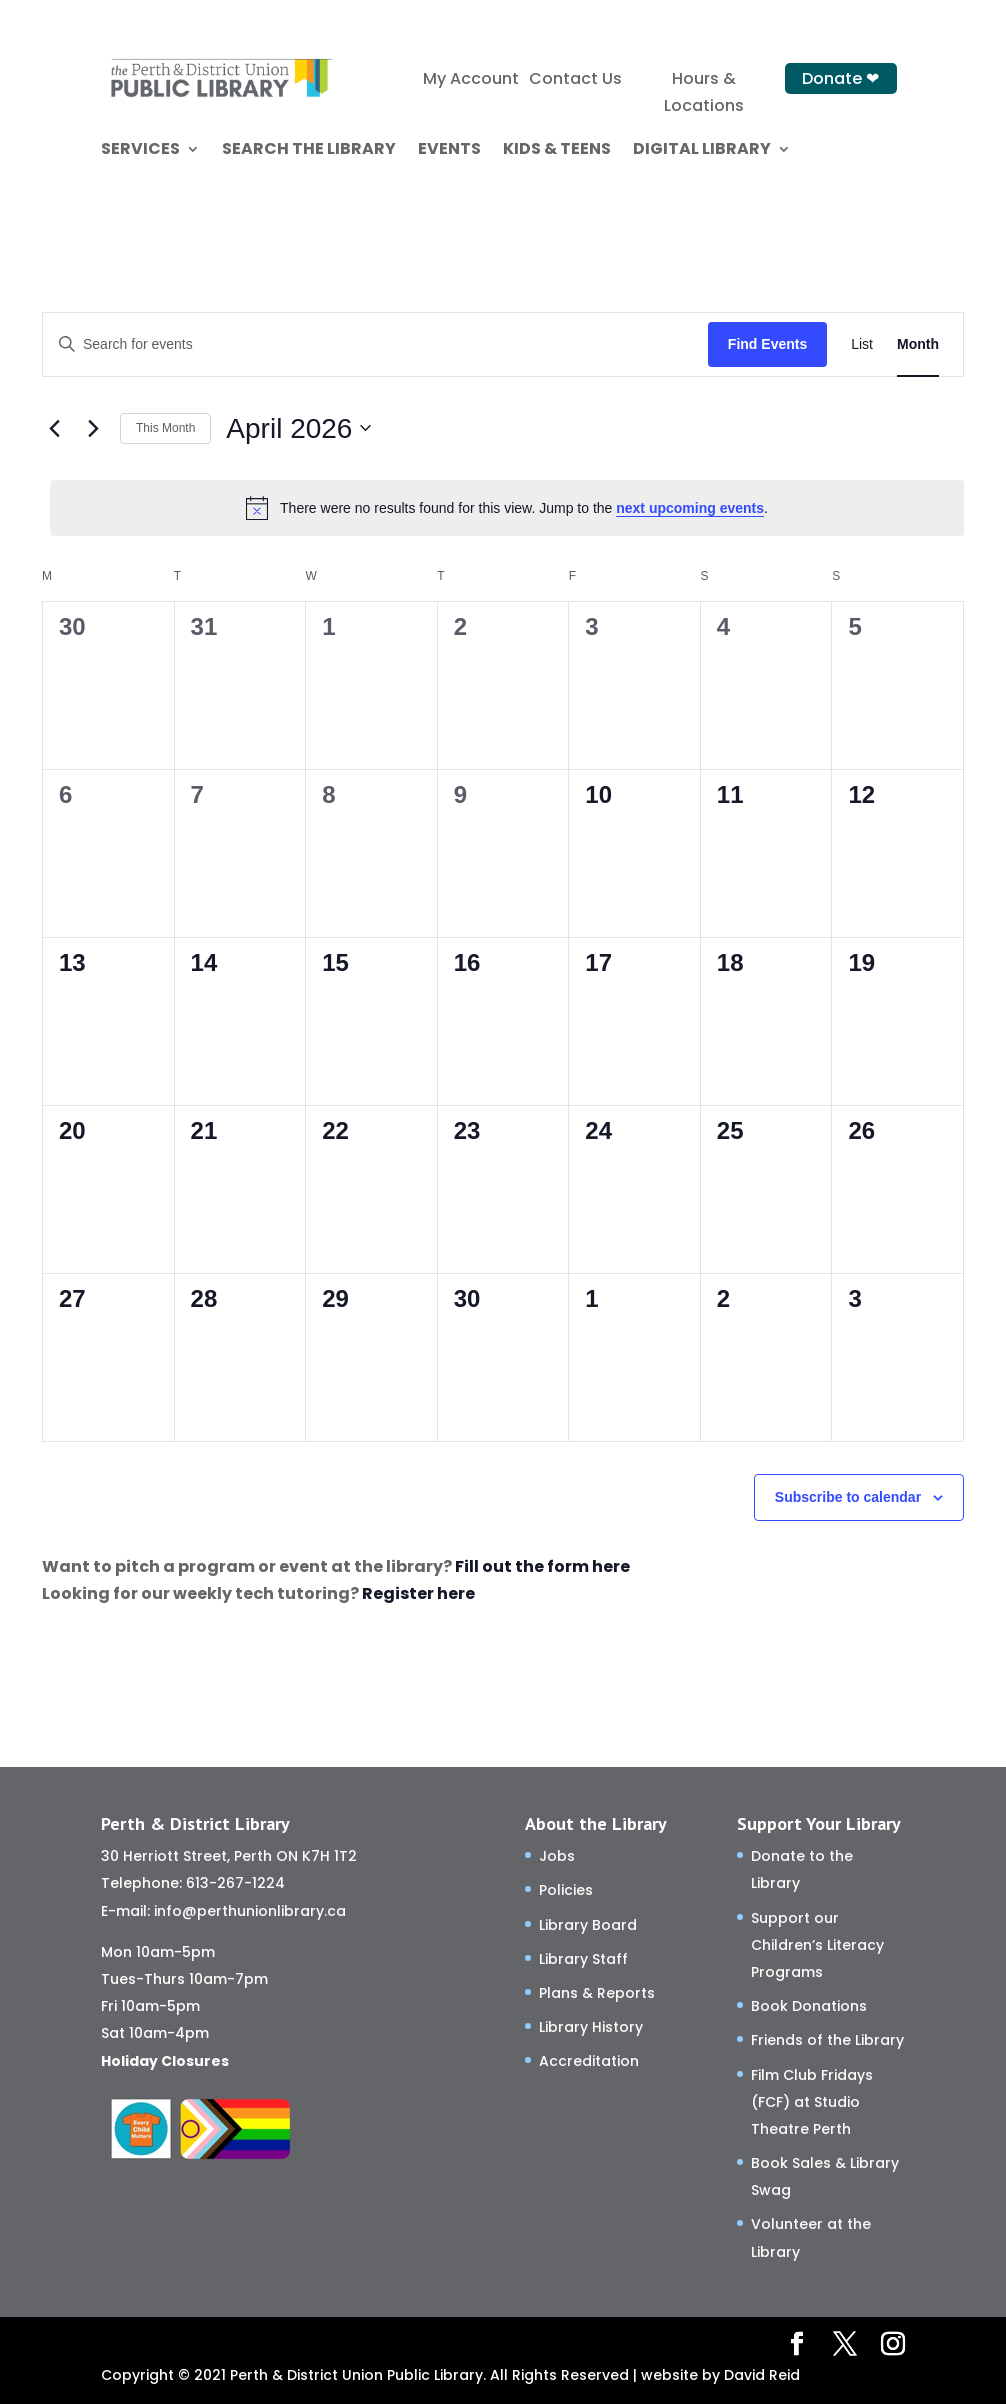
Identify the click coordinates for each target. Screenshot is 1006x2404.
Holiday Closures (165, 2061)
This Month (165, 428)
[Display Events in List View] (862, 344)
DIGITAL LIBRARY (702, 151)
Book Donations (809, 2006)
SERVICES (140, 151)
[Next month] (93, 428)
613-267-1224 (235, 1883)
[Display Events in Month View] (918, 344)
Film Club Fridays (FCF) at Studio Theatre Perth (812, 2102)
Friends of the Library (827, 2040)
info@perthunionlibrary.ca (250, 1911)
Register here (418, 1593)
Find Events (767, 344)
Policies (566, 1890)
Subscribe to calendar (848, 1497)
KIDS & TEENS (557, 151)
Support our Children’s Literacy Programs (817, 1945)
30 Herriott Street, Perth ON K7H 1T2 (229, 1856)
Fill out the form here (542, 1566)
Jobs (557, 1856)
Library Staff (583, 1959)
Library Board (588, 1925)
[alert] (507, 508)
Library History (591, 2027)
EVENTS (449, 151)
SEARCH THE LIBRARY (309, 151)
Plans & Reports (597, 1993)
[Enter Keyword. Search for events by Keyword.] (375, 344)
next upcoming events (690, 508)
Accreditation (589, 2061)
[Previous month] (54, 428)
